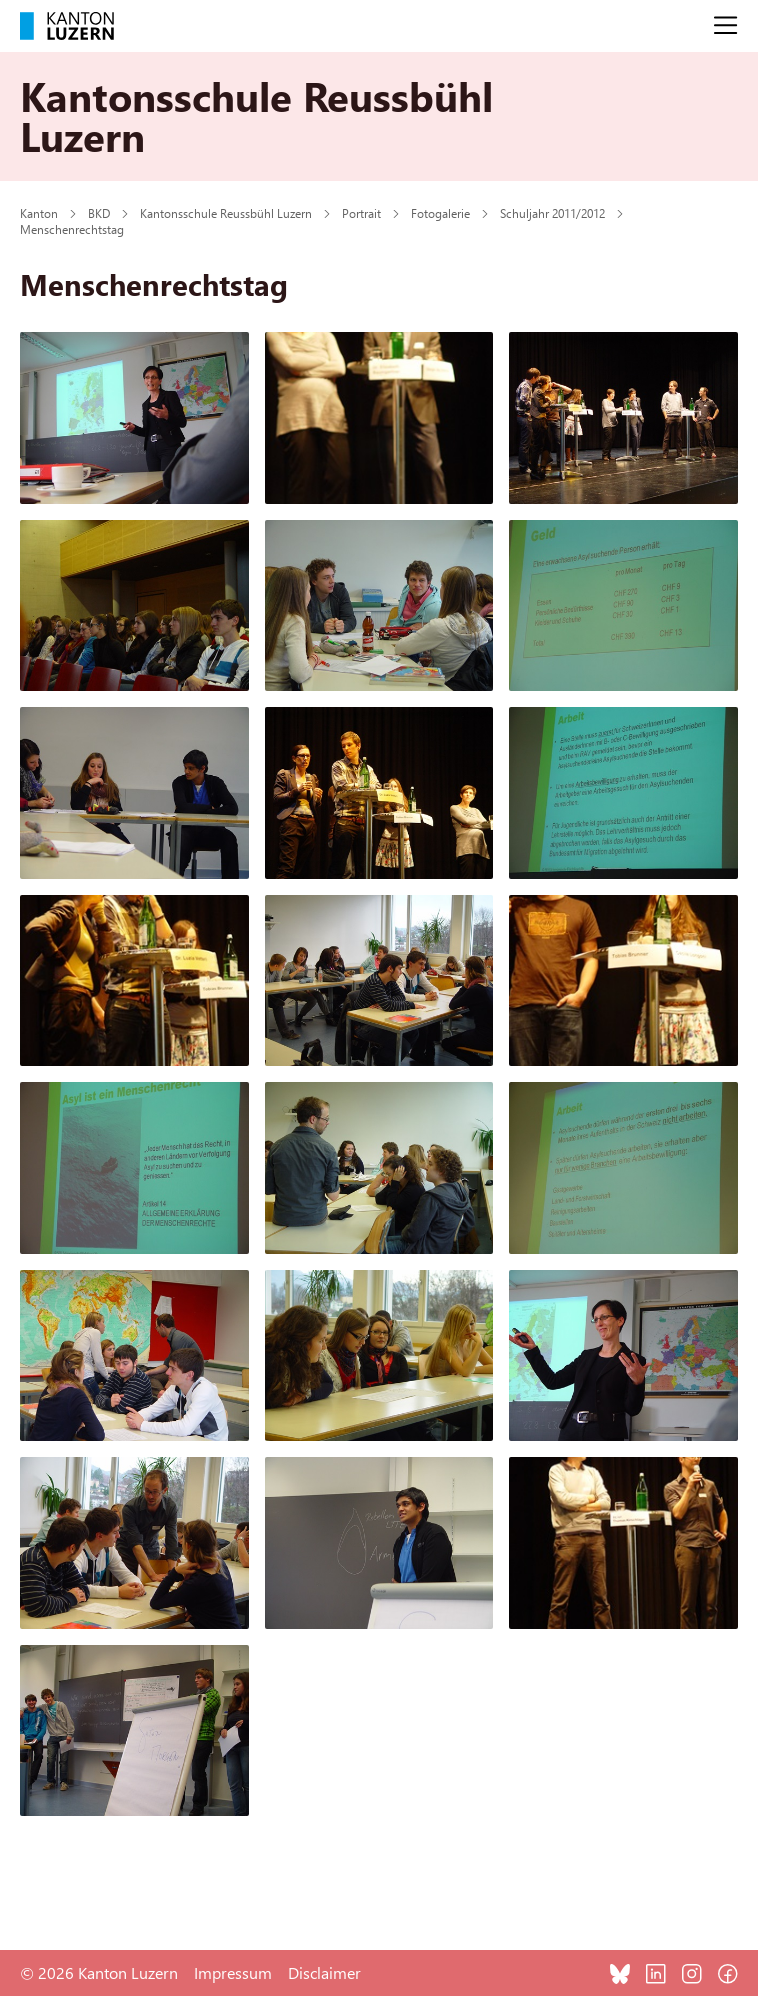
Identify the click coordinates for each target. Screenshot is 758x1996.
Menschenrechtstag (72, 229)
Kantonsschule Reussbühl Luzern (226, 213)
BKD (99, 213)
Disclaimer (324, 1972)
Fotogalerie (440, 213)
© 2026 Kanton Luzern (99, 1972)
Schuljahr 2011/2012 (552, 213)
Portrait (361, 213)
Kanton (39, 213)
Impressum (233, 1972)
